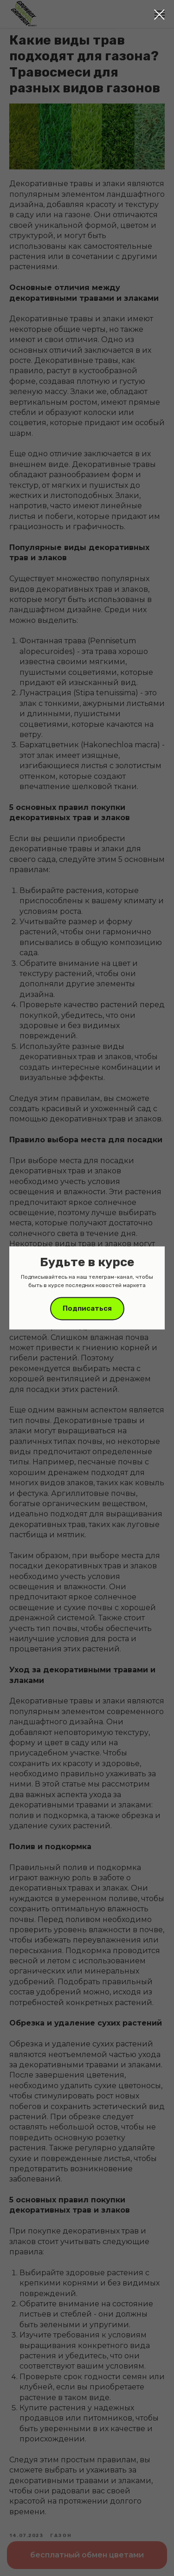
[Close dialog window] (159, 15)
